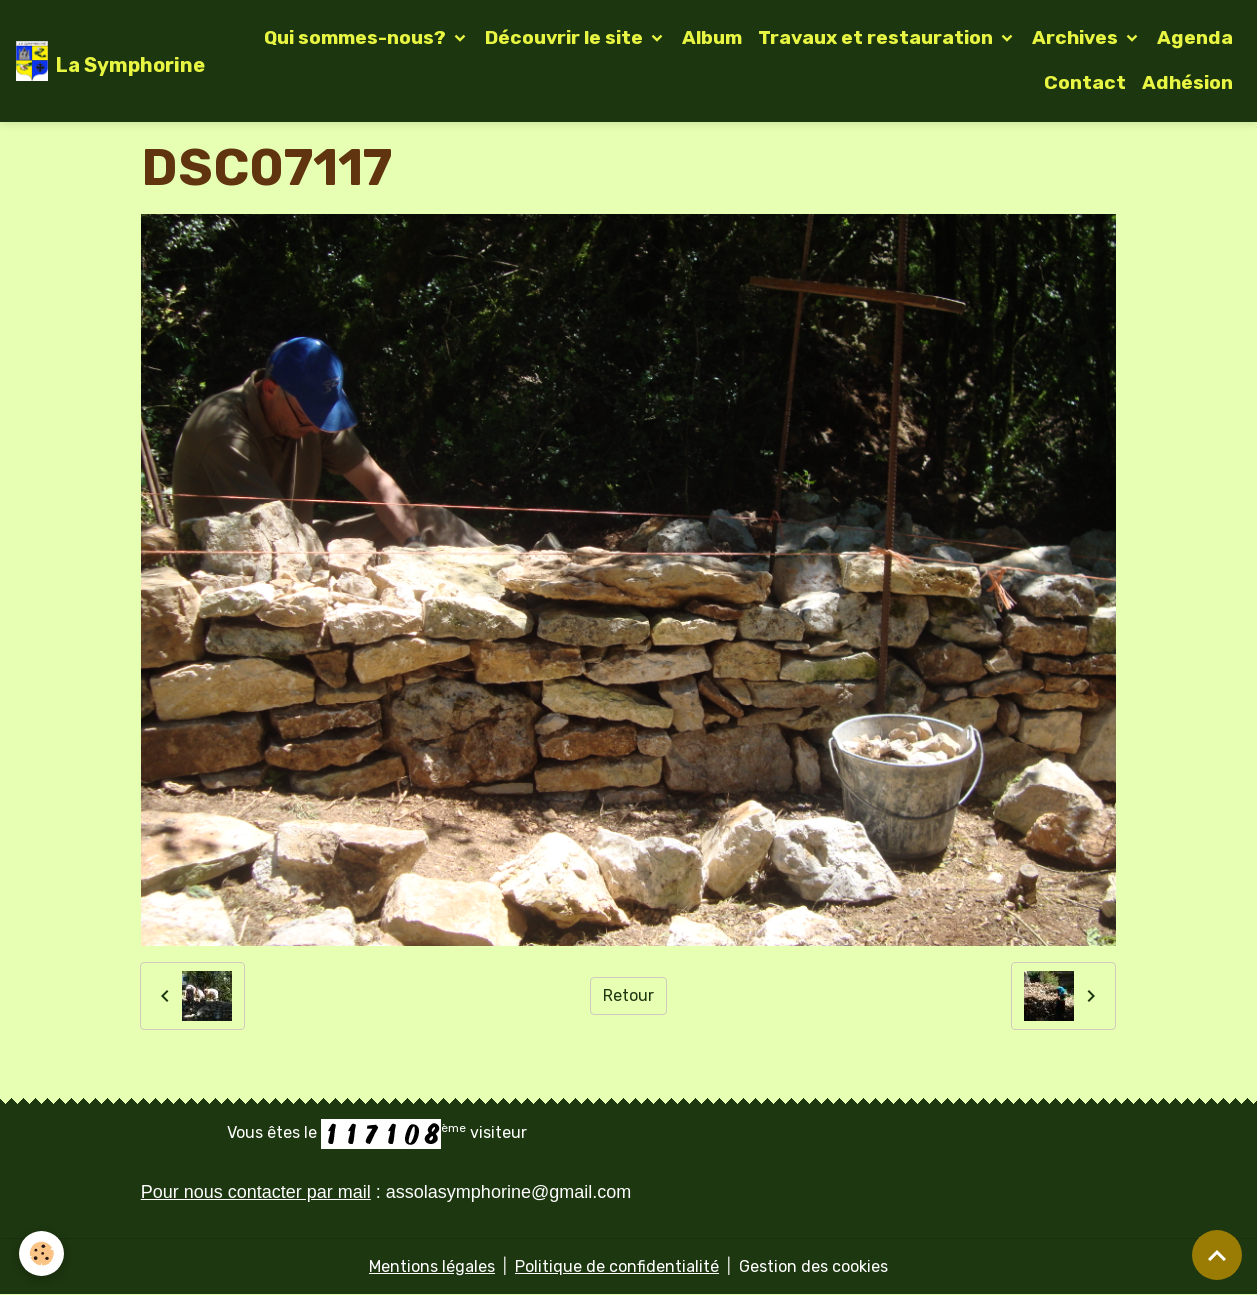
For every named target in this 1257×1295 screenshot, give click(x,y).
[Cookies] (42, 1253)
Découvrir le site (566, 37)
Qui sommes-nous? (357, 37)
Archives (1077, 37)
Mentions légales (432, 1266)
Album (712, 37)
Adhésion (1187, 82)
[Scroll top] (1217, 1255)
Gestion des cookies (813, 1266)
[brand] (99, 61)
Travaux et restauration (877, 37)
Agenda (1195, 37)
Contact (1085, 82)
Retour (628, 995)
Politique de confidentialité (617, 1266)
